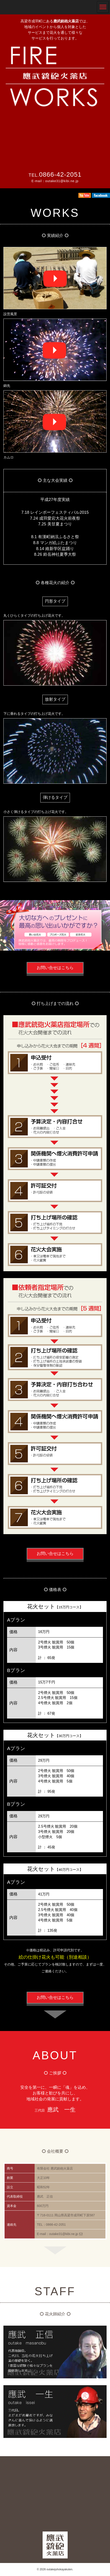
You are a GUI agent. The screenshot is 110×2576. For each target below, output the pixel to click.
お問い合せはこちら (55, 967)
